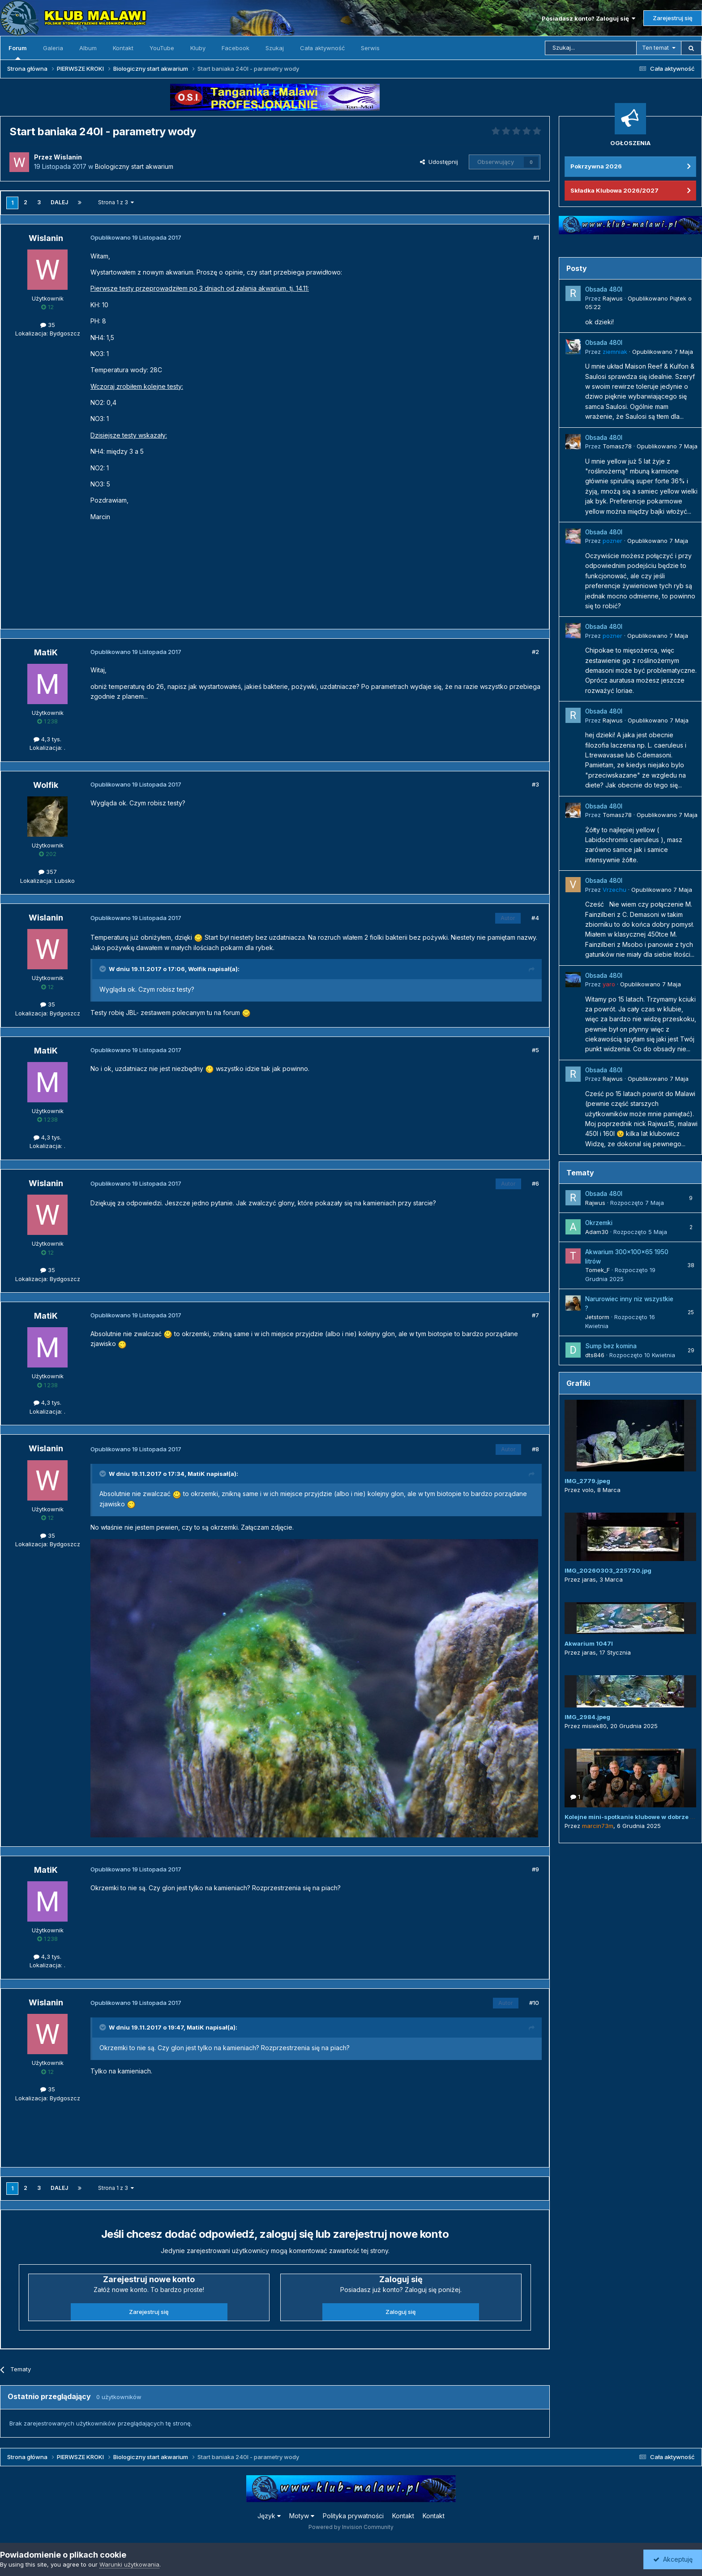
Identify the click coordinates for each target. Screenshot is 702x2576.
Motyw (301, 2516)
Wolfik (197, 968)
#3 (535, 784)
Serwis (370, 48)
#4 (535, 917)
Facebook (235, 48)
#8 (535, 1449)
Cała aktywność (322, 48)
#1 (536, 237)
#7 (535, 1315)
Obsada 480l (603, 289)
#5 (535, 1050)
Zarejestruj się (673, 18)
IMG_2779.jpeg (587, 1480)
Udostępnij (439, 161)
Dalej (59, 202)
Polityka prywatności (353, 2516)
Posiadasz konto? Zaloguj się (588, 18)
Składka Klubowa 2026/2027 (614, 190)
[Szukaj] (590, 48)
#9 (535, 1869)
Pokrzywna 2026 (596, 166)
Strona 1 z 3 (116, 202)
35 (47, 324)
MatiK (196, 1473)
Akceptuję (673, 2559)
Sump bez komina (611, 1346)
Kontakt (123, 48)
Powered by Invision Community (351, 2527)
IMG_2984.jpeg (587, 1716)
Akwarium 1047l (589, 1643)
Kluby (197, 48)
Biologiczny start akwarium (134, 166)
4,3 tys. (47, 739)
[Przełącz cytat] (103, 968)
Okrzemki (598, 1222)
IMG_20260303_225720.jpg (608, 1570)
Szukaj (274, 48)
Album (88, 48)
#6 (535, 1183)
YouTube (162, 48)
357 (48, 871)
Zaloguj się (400, 2311)
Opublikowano (662, 351)
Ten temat (655, 47)
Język (269, 2516)
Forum (18, 52)
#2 (535, 651)
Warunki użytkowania (129, 2564)
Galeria (53, 48)
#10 (534, 2002)
